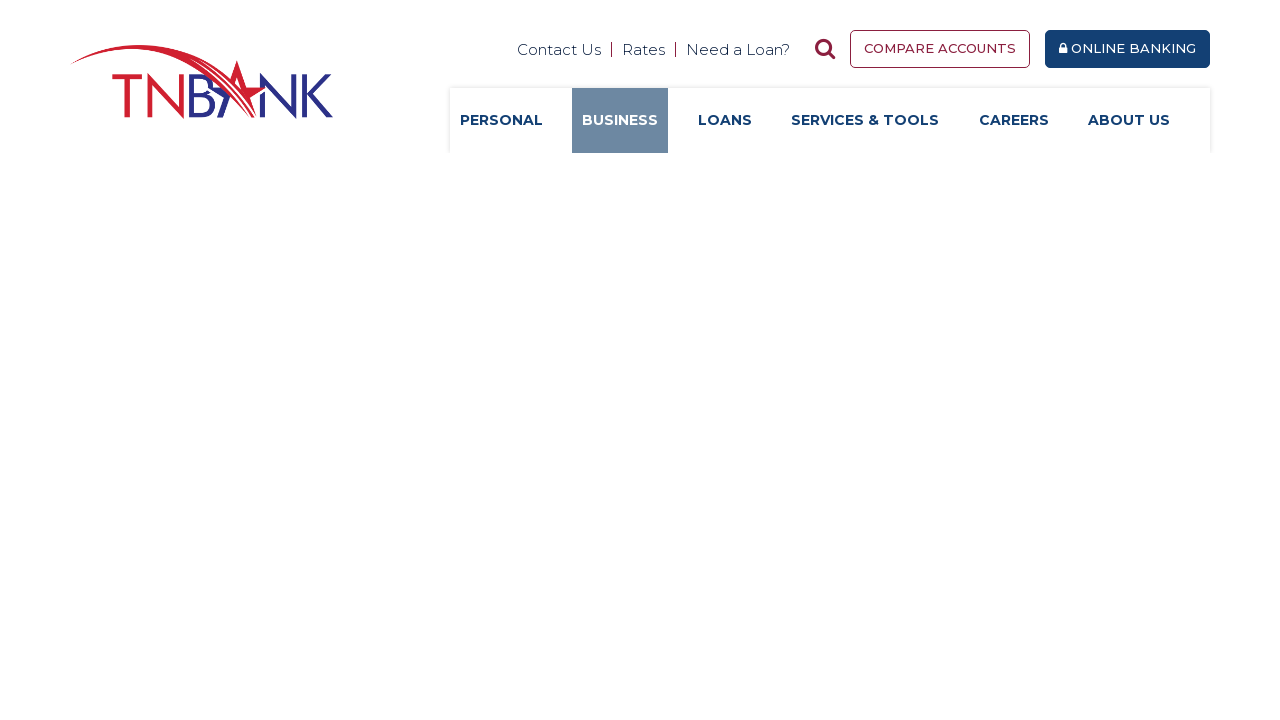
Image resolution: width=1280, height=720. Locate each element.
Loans (725, 120)
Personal (501, 120)
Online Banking (1127, 48)
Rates (643, 49)
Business (620, 120)
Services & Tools (865, 120)
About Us (1129, 120)
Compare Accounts (940, 48)
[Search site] (825, 48)
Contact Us (559, 49)
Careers (1014, 120)
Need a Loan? (738, 49)
